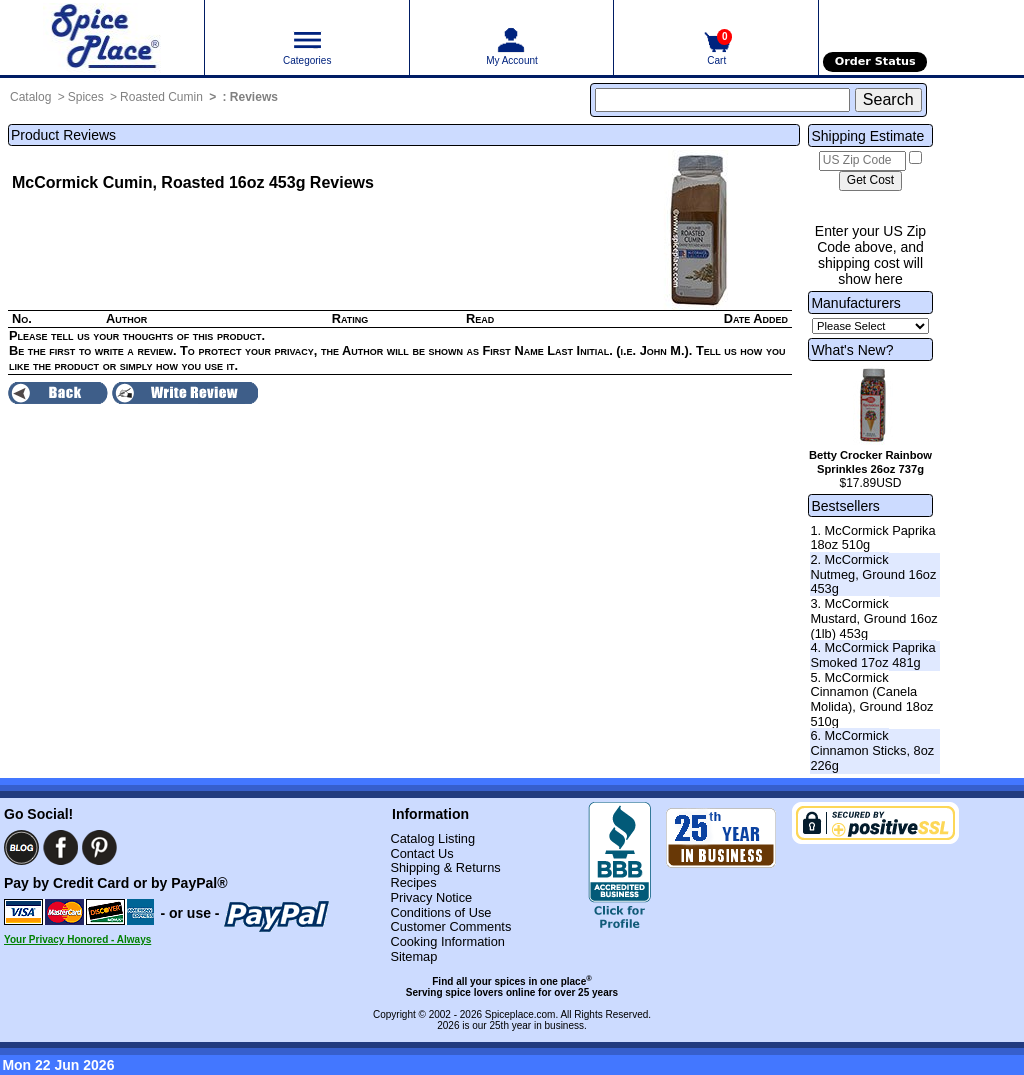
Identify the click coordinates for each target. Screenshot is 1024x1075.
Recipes (413, 882)
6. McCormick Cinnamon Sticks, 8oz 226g (872, 750)
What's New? (852, 350)
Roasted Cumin (161, 97)
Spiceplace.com (520, 1014)
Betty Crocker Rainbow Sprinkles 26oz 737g (870, 462)
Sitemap (413, 956)
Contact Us (421, 853)
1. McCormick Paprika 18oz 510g (872, 538)
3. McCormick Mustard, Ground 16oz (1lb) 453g (873, 618)
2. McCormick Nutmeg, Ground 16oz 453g (873, 574)
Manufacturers (855, 303)
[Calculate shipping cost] (870, 181)
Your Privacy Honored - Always (77, 939)
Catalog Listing (432, 838)
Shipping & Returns (445, 867)
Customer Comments (450, 926)
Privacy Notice (431, 897)
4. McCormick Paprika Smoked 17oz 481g (872, 655)
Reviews (254, 97)
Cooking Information (447, 941)
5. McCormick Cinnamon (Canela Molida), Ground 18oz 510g (871, 699)
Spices (86, 97)
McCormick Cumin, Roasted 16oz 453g (158, 182)
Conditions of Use (440, 912)
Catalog (30, 97)
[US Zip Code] (862, 161)
